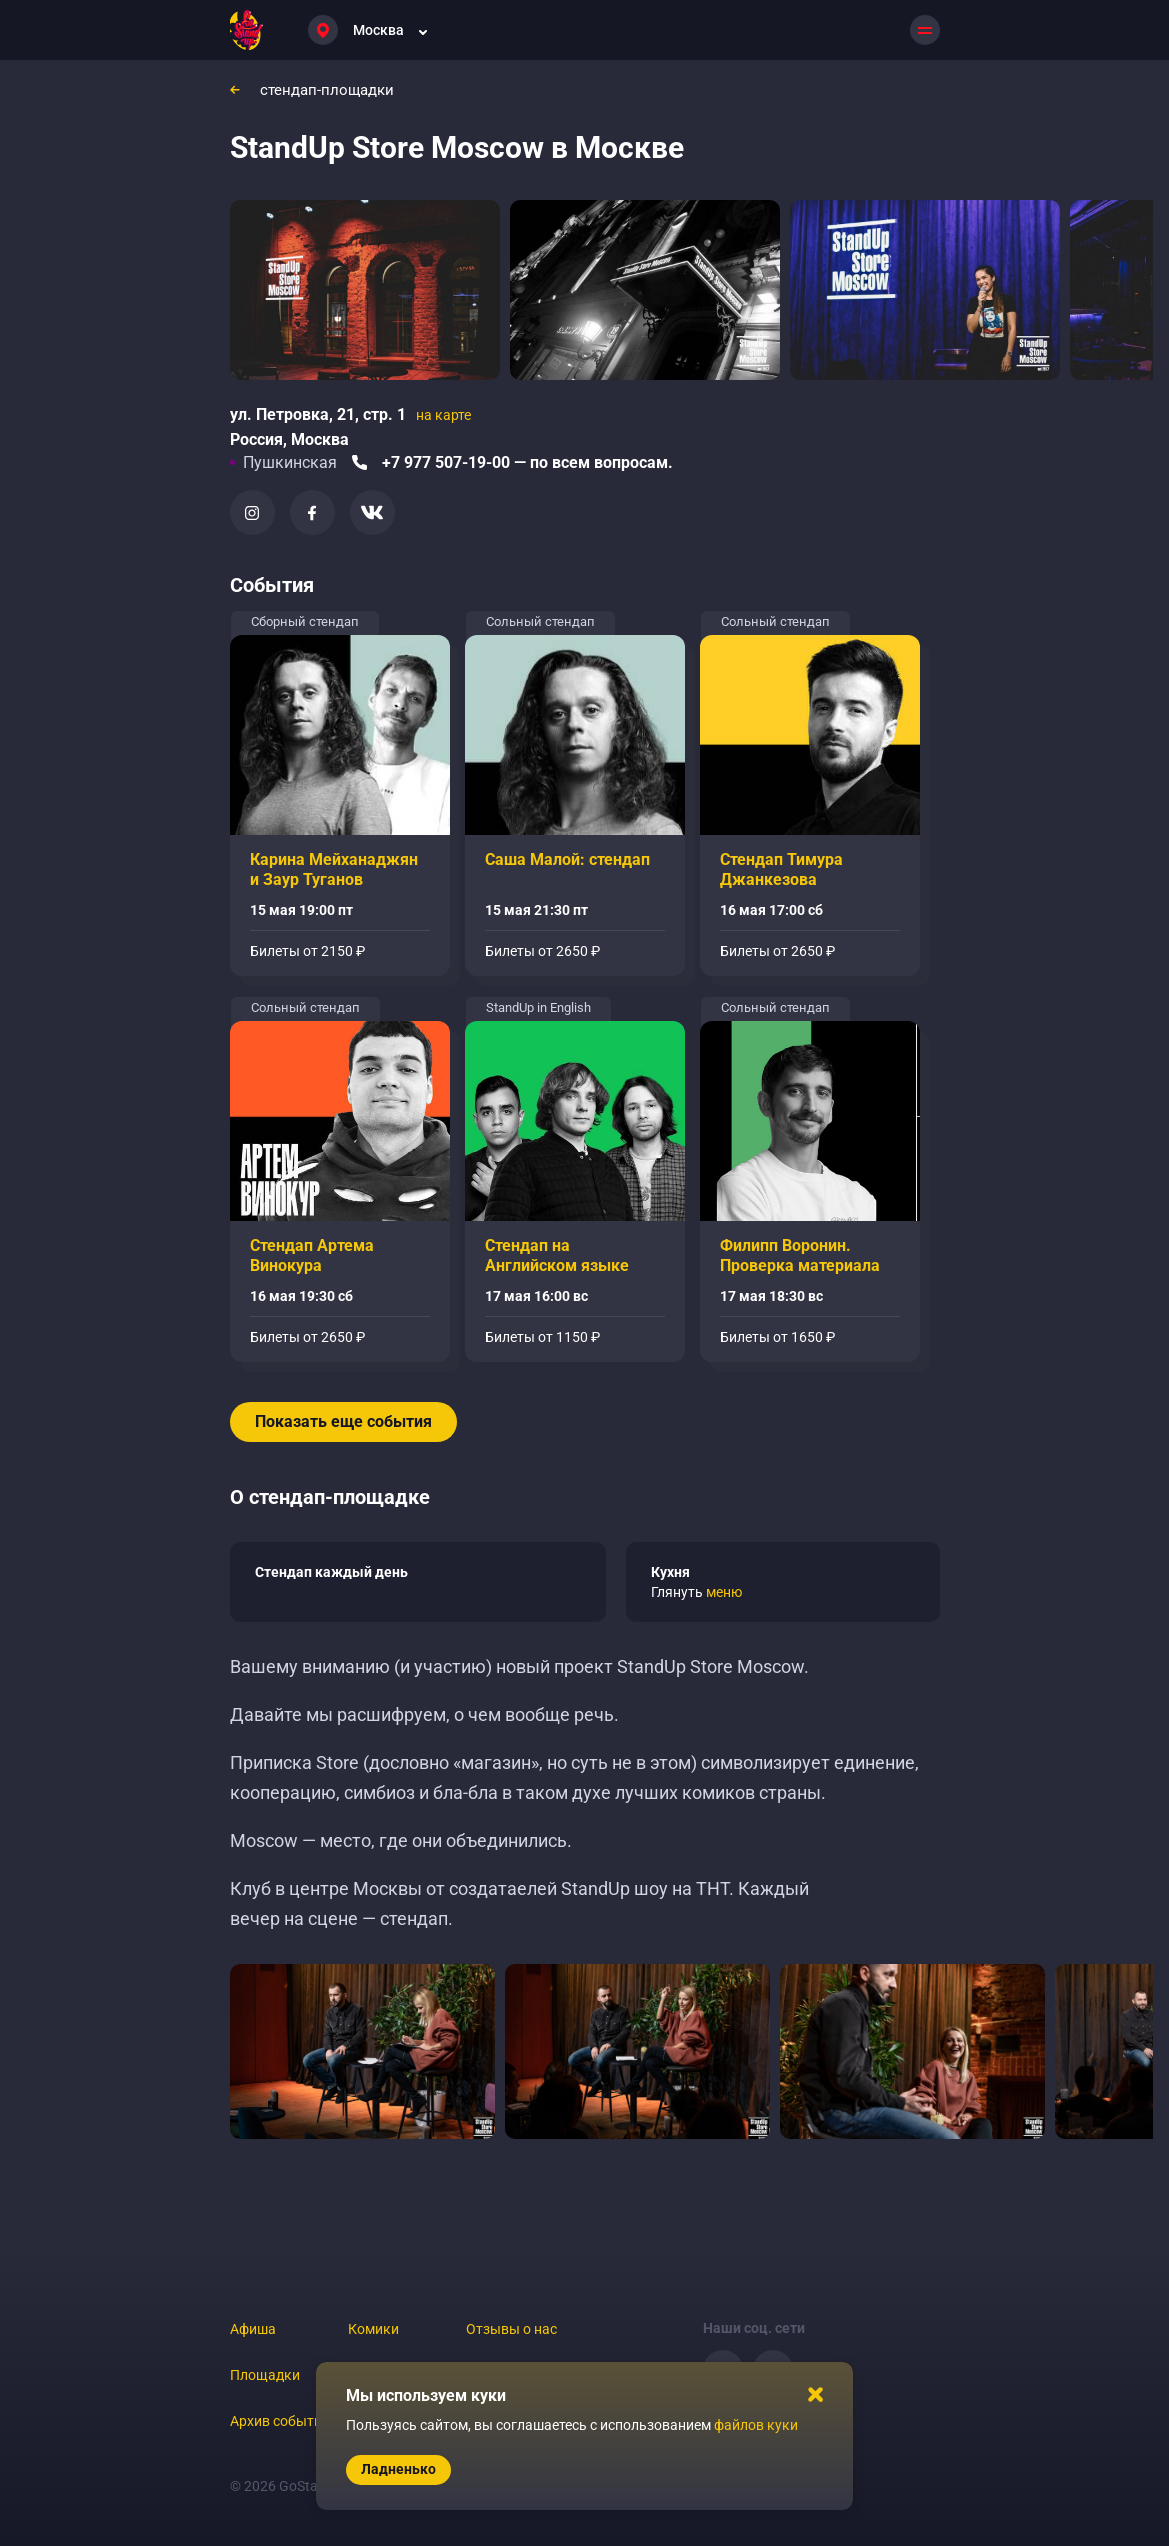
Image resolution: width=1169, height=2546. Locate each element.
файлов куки (756, 2425)
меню (724, 1592)
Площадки (265, 2375)
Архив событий (280, 2421)
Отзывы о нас (511, 2329)
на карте (443, 415)
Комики (373, 2329)
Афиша (253, 2329)
